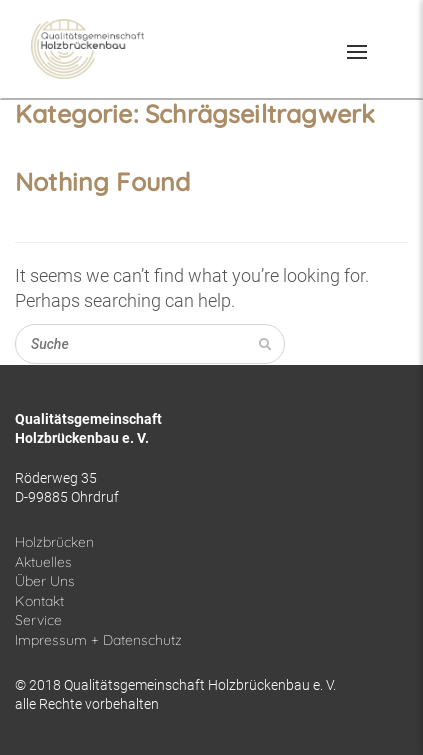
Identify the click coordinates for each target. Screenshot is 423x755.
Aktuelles (43, 562)
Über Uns (45, 581)
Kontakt (39, 601)
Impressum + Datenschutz (98, 640)
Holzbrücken (54, 542)
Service (38, 620)
